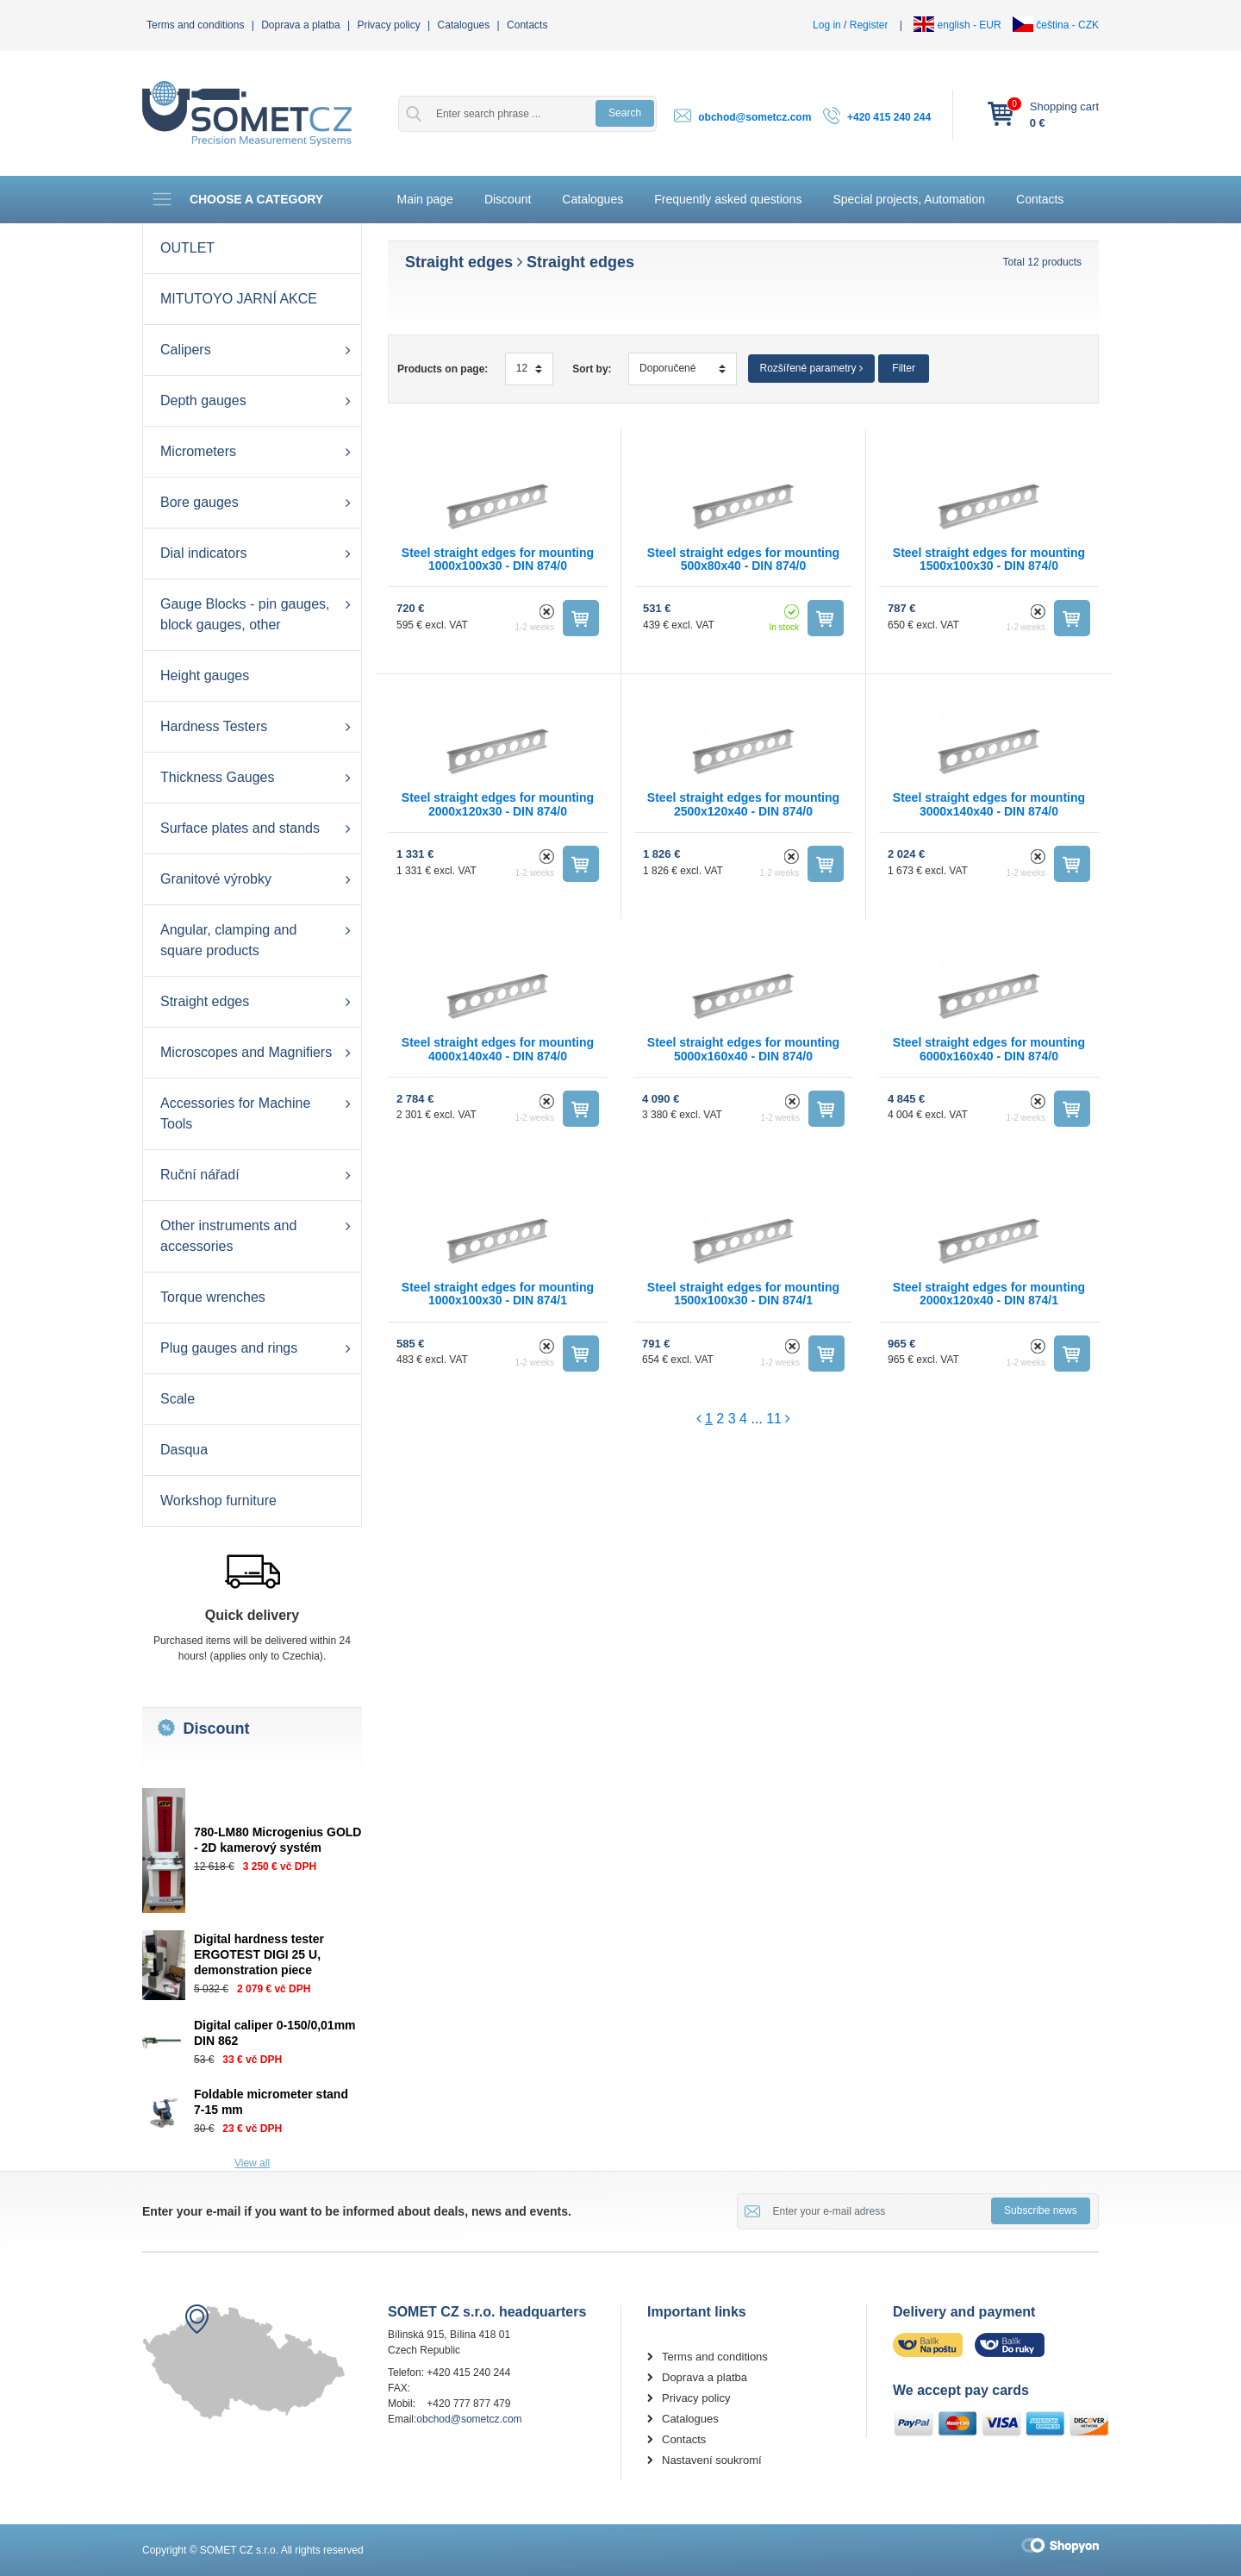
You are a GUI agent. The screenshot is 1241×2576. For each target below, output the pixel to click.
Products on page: (442, 369)
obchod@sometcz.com (754, 117)
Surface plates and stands (240, 828)
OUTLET (187, 248)
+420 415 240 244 (889, 117)
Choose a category (237, 199)
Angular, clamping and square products (228, 940)
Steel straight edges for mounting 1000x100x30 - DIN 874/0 (498, 559)
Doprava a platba (300, 25)
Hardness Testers (213, 726)
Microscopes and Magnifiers (246, 1052)
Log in (827, 25)
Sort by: (591, 369)
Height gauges (204, 675)
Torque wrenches (212, 1297)
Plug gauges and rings (228, 1348)
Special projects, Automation (909, 199)
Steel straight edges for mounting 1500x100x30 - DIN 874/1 (743, 1293)
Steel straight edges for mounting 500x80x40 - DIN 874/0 (743, 559)
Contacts (527, 25)
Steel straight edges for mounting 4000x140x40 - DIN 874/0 (498, 1048)
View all (252, 2163)
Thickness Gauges (217, 777)
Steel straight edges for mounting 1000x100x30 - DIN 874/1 (498, 1293)
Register (869, 25)
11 (774, 1418)
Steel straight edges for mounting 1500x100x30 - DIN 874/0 (989, 559)
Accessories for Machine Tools (235, 1113)
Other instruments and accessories (228, 1236)
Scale (177, 1398)
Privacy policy (388, 25)
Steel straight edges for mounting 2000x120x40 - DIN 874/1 (989, 1293)
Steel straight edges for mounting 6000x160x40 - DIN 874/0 (989, 1048)
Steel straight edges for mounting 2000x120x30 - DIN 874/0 (498, 804)
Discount (507, 199)
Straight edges (204, 1001)
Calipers (185, 349)
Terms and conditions (195, 25)
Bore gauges (199, 502)
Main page (425, 199)
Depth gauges (203, 400)
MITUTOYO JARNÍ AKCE (238, 298)
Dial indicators (203, 553)
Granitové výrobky (215, 879)
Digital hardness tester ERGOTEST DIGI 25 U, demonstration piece (259, 1954)
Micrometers (198, 451)
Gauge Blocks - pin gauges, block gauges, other (245, 614)
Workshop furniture (218, 1500)
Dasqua (184, 1449)
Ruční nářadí (200, 1174)
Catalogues (464, 25)
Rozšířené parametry (811, 368)
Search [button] (624, 113)
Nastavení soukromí (712, 2460)
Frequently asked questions (727, 199)
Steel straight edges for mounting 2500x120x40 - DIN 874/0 (743, 804)
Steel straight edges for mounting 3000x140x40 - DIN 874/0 (989, 804)
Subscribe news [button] (1040, 2210)
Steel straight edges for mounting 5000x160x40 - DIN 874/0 (743, 1048)
